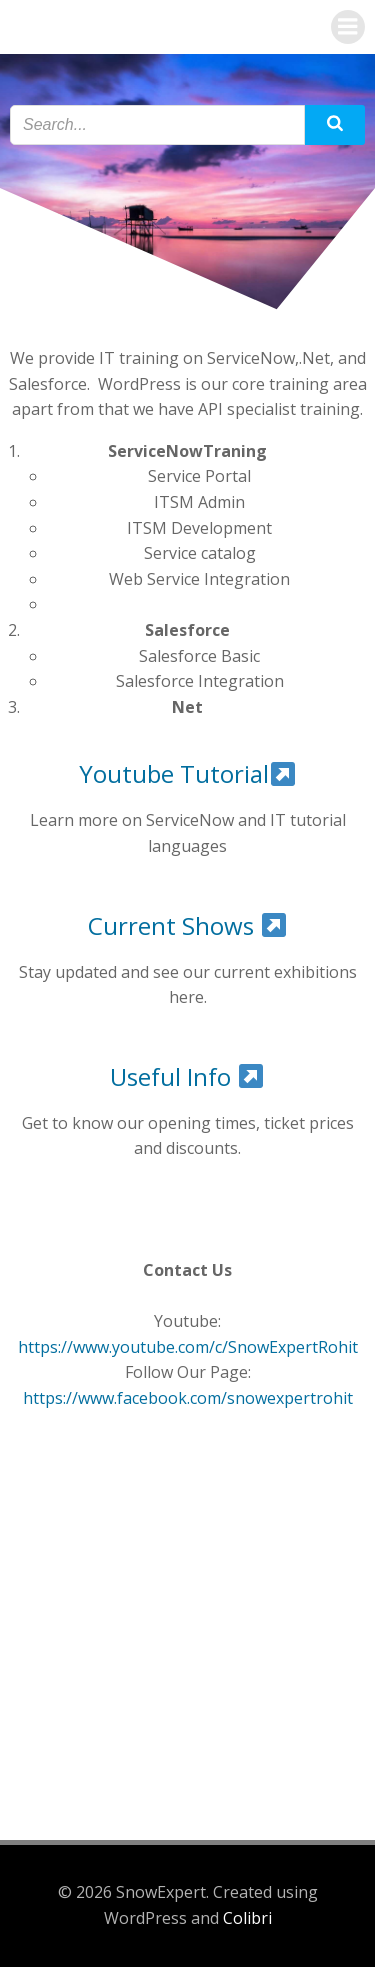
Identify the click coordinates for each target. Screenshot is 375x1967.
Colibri (247, 1918)
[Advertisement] (187, 1614)
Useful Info (186, 1076)
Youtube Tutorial (187, 773)
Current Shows (187, 925)
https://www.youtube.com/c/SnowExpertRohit (188, 1347)
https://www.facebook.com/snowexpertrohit (188, 1398)
